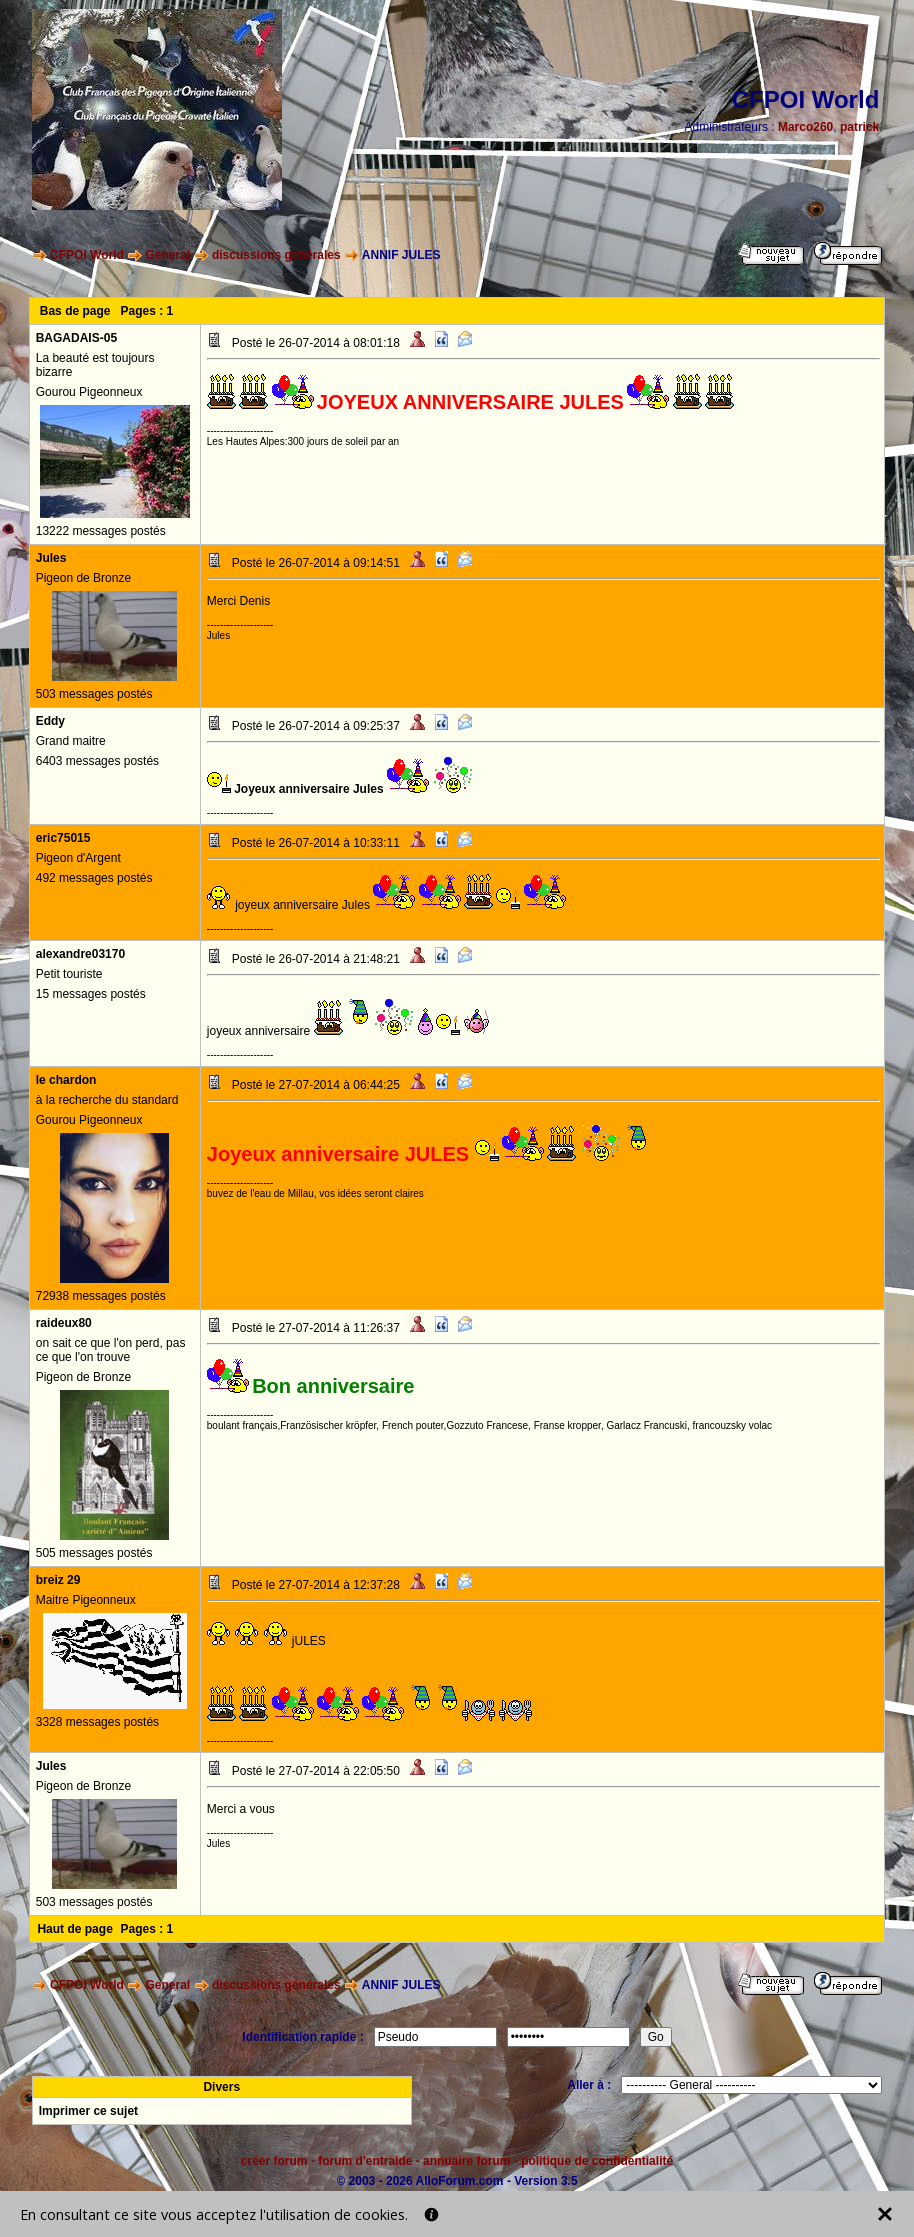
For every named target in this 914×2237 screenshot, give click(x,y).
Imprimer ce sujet (88, 2111)
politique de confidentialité (597, 2161)
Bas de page (75, 311)
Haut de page (74, 1929)
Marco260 (805, 127)
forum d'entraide (365, 2161)
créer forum (274, 2161)
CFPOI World (87, 255)
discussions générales (276, 255)
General (168, 255)
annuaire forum (466, 2161)
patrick (859, 127)
